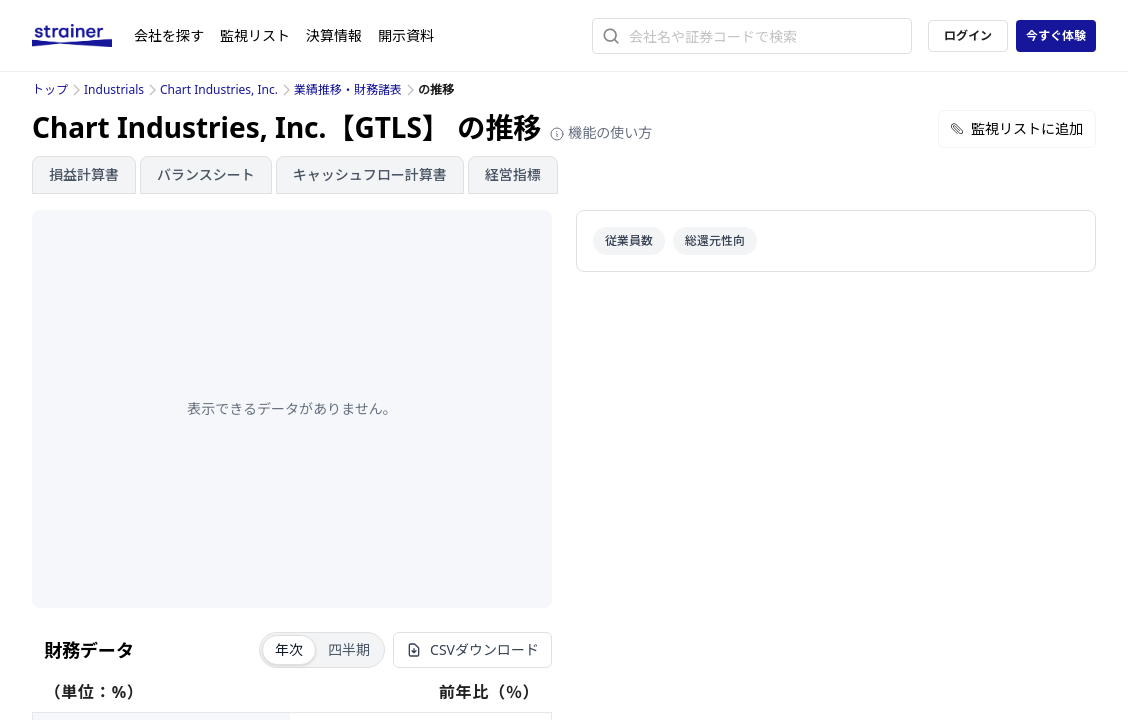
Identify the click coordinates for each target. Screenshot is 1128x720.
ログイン (968, 35)
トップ (50, 89)
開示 (406, 35)
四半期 (349, 649)
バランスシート (206, 174)
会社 (169, 35)
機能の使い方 (601, 132)
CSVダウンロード (472, 649)
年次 (289, 649)
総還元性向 (715, 240)
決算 (334, 35)
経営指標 (513, 174)
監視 (255, 35)
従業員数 (629, 240)
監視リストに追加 (1017, 128)
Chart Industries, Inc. (219, 89)
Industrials (114, 89)
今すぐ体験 (1056, 35)
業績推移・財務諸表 (348, 89)
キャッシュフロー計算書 (370, 174)
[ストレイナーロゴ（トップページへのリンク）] (83, 36)
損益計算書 (84, 174)
